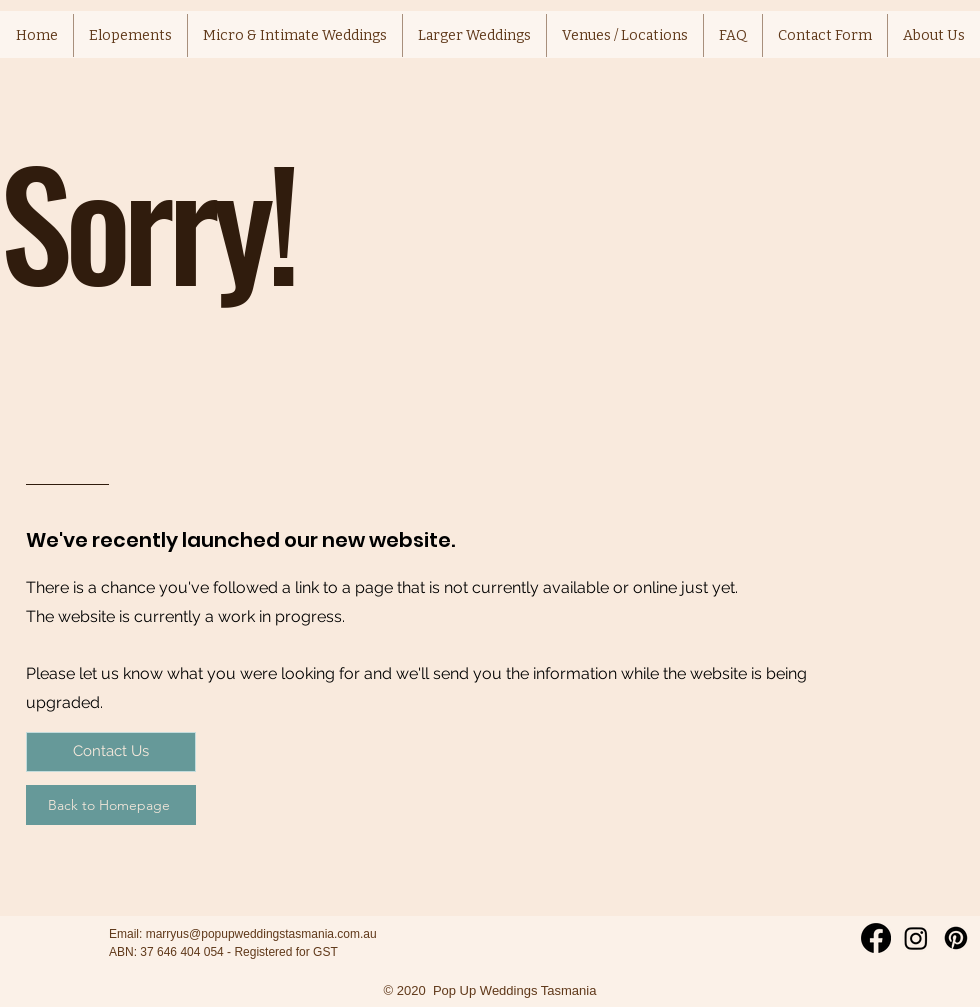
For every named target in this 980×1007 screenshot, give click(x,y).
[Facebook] (876, 938)
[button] (625, 35)
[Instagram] (916, 938)
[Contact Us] (111, 752)
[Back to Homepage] (111, 805)
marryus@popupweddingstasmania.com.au (261, 934)
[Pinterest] (956, 938)
